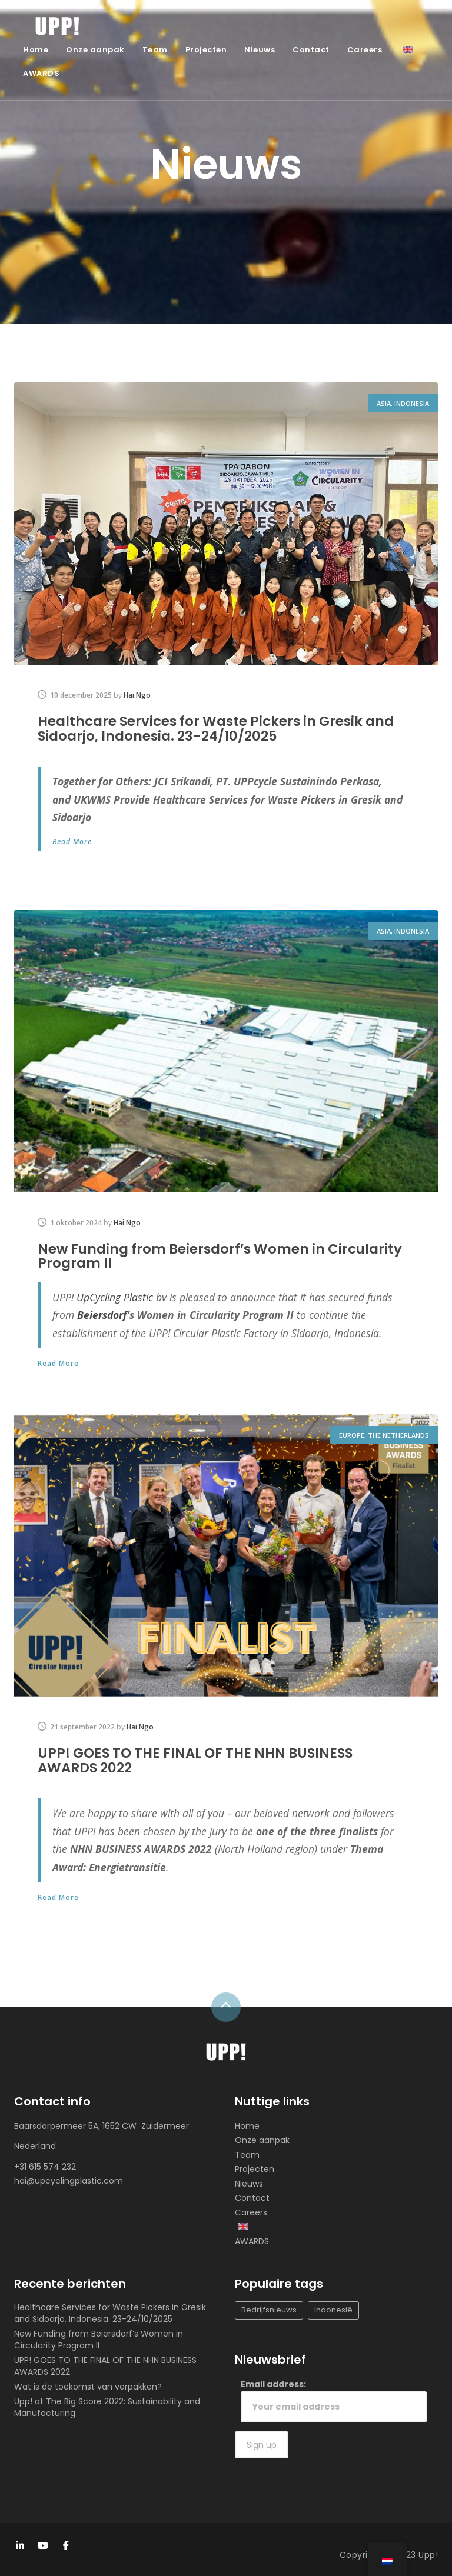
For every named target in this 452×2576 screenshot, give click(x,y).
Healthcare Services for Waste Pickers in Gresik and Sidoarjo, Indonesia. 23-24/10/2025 (222, 728)
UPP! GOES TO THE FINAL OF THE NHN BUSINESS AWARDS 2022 (201, 1759)
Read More (72, 841)
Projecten (206, 49)
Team (155, 49)
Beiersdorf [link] (102, 1314)
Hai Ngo (137, 695)
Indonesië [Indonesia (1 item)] (333, 2308)
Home (35, 49)
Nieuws (259, 49)
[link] (115, 1296)
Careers (365, 49)
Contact (311, 49)
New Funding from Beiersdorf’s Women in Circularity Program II (226, 1255)
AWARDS (41, 73)
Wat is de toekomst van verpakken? (88, 2385)
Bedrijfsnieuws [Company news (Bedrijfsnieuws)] (269, 2308)
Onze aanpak (95, 49)
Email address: (334, 2399)
